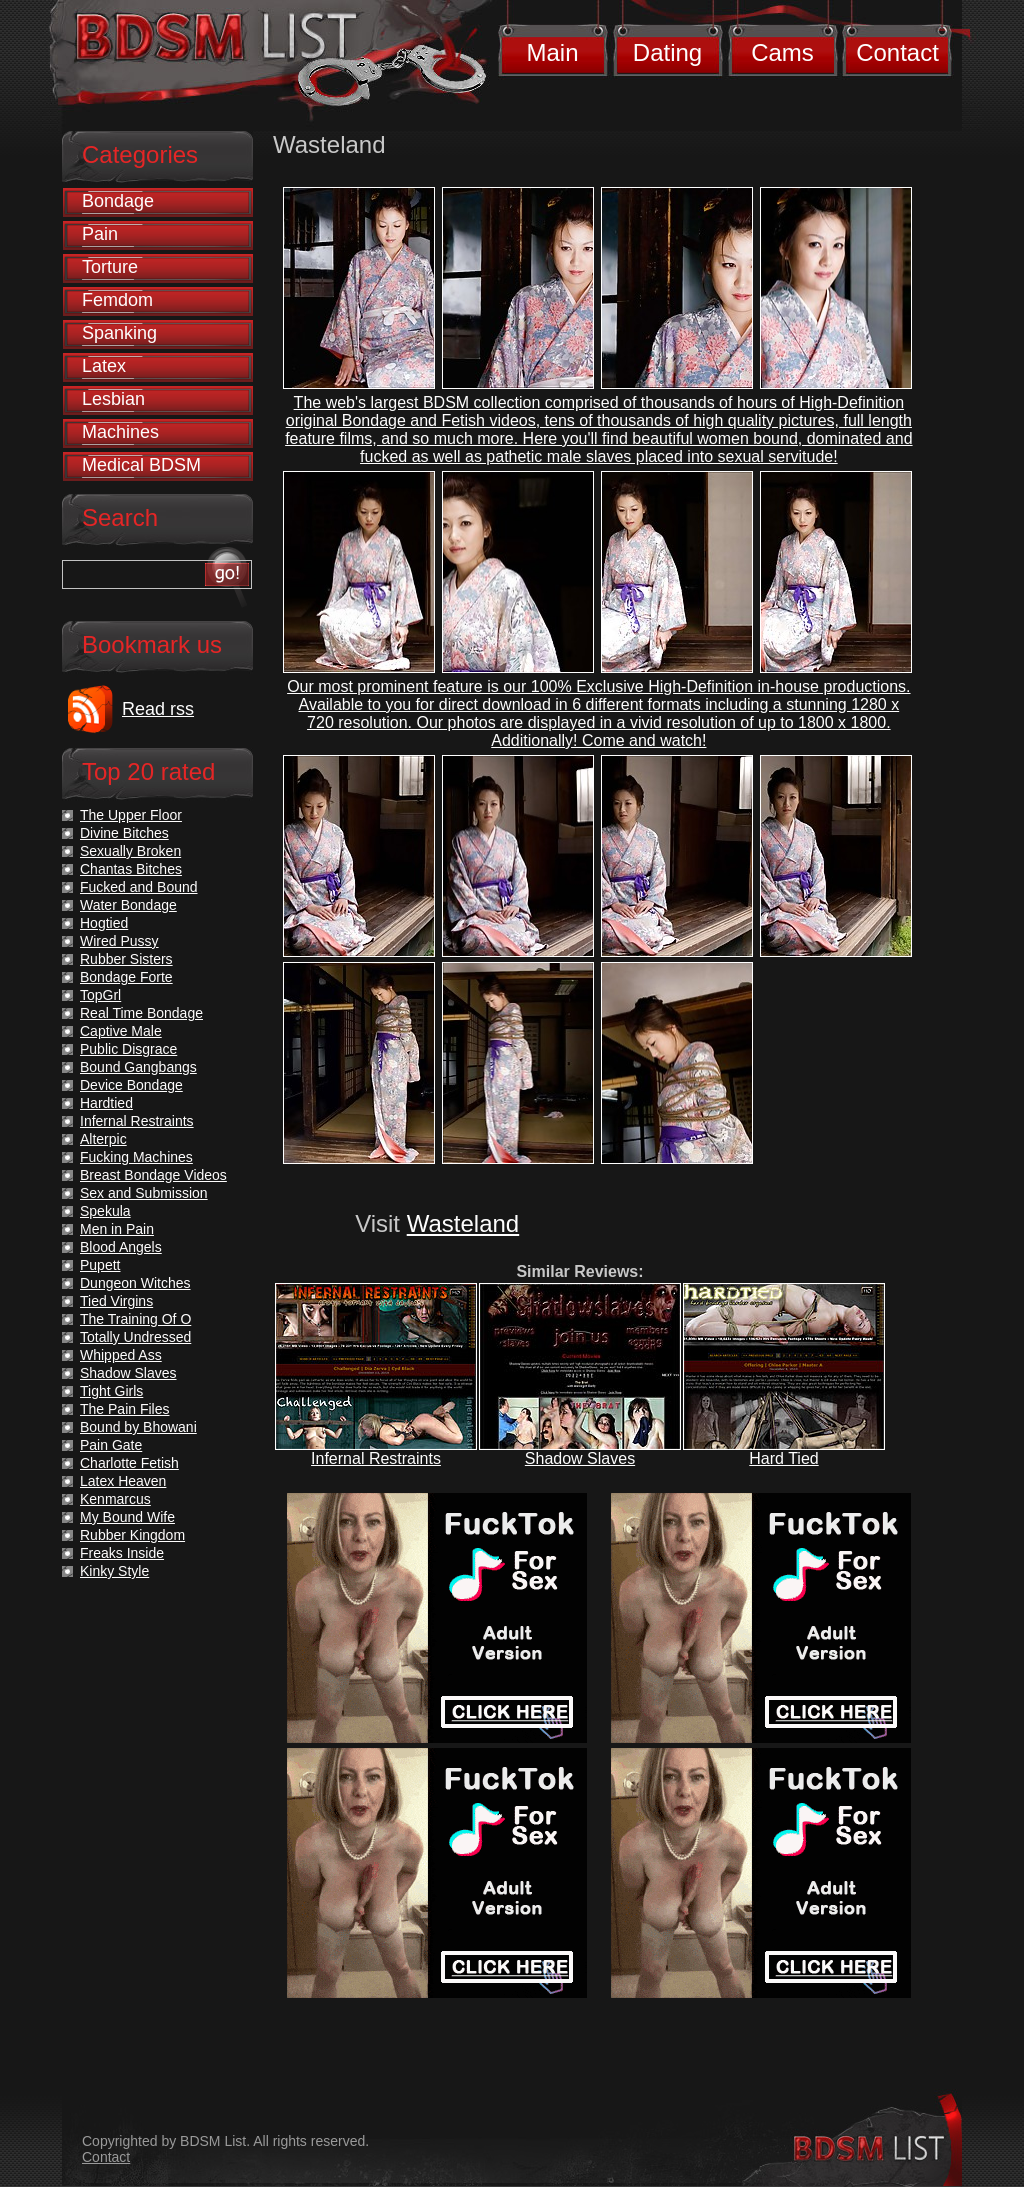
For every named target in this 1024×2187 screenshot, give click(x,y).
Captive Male (121, 1031)
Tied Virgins (116, 1301)
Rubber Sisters (126, 959)
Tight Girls (111, 1391)
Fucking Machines (136, 1157)
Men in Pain (117, 1229)
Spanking (119, 333)
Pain (100, 234)
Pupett (100, 1265)
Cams (782, 52)
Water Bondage (128, 905)
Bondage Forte (126, 977)
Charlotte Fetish (129, 1463)
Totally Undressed (135, 1337)
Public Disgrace (128, 1049)
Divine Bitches (124, 833)
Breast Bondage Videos (153, 1175)
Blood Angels (121, 1247)
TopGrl (100, 995)
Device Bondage (131, 1085)
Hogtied (104, 923)
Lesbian (113, 399)
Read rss (158, 709)
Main (552, 52)
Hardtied (106, 1103)
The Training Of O (135, 1319)
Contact (897, 52)
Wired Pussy (119, 941)
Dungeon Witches (135, 1283)
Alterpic (103, 1139)
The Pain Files (124, 1409)
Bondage (118, 201)
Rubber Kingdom (132, 1535)
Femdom (117, 300)
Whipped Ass (121, 1355)
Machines (120, 432)
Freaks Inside (122, 1553)
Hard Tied (783, 1458)
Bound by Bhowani (138, 1427)
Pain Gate (111, 1445)
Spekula (105, 1211)
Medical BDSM (141, 465)
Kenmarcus (115, 1499)
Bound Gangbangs (138, 1067)
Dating (667, 52)
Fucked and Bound (139, 887)
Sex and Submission (144, 1193)
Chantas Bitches (131, 869)
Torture (110, 267)
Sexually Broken (130, 851)
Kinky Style (114, 1571)
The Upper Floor (131, 815)
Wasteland (463, 1223)
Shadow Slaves (580, 1458)
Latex (104, 366)
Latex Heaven (123, 1481)
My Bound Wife (127, 1517)
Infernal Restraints (376, 1458)
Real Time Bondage (141, 1013)
